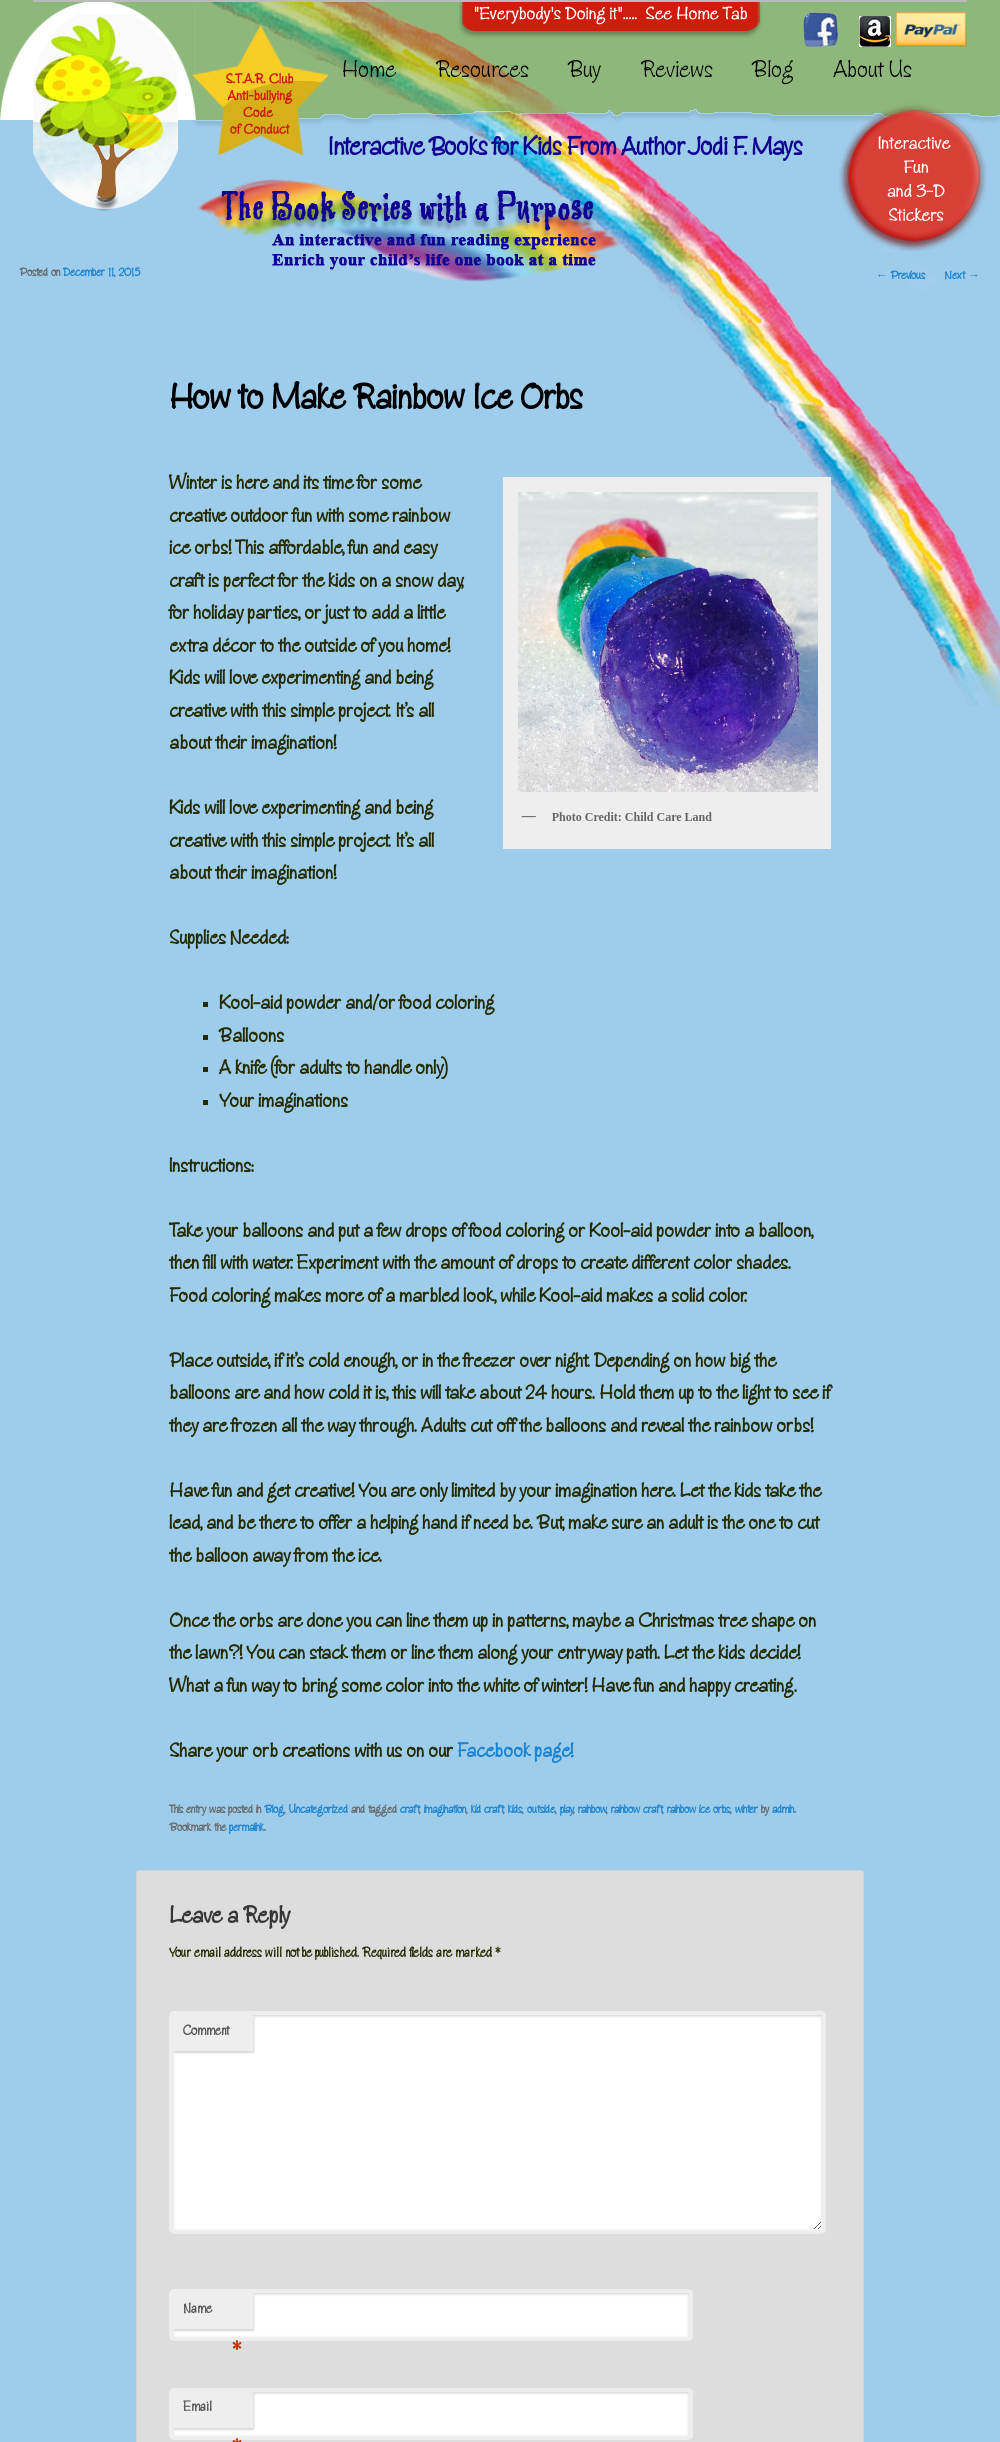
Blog (773, 73)
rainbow (592, 1811)
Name (211, 2317)
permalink (246, 1829)
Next (962, 277)
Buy (585, 73)
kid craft (487, 1811)
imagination (445, 1811)
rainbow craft (636, 1811)
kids (515, 1811)
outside (541, 1811)
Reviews (677, 73)
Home (369, 73)
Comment (206, 2032)
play (566, 1811)
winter (746, 1811)
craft (409, 1811)
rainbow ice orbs (698, 1811)
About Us (872, 73)
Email (211, 2415)
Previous (900, 277)
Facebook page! (515, 1753)
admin (783, 1811)
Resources (482, 73)
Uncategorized (318, 1811)
